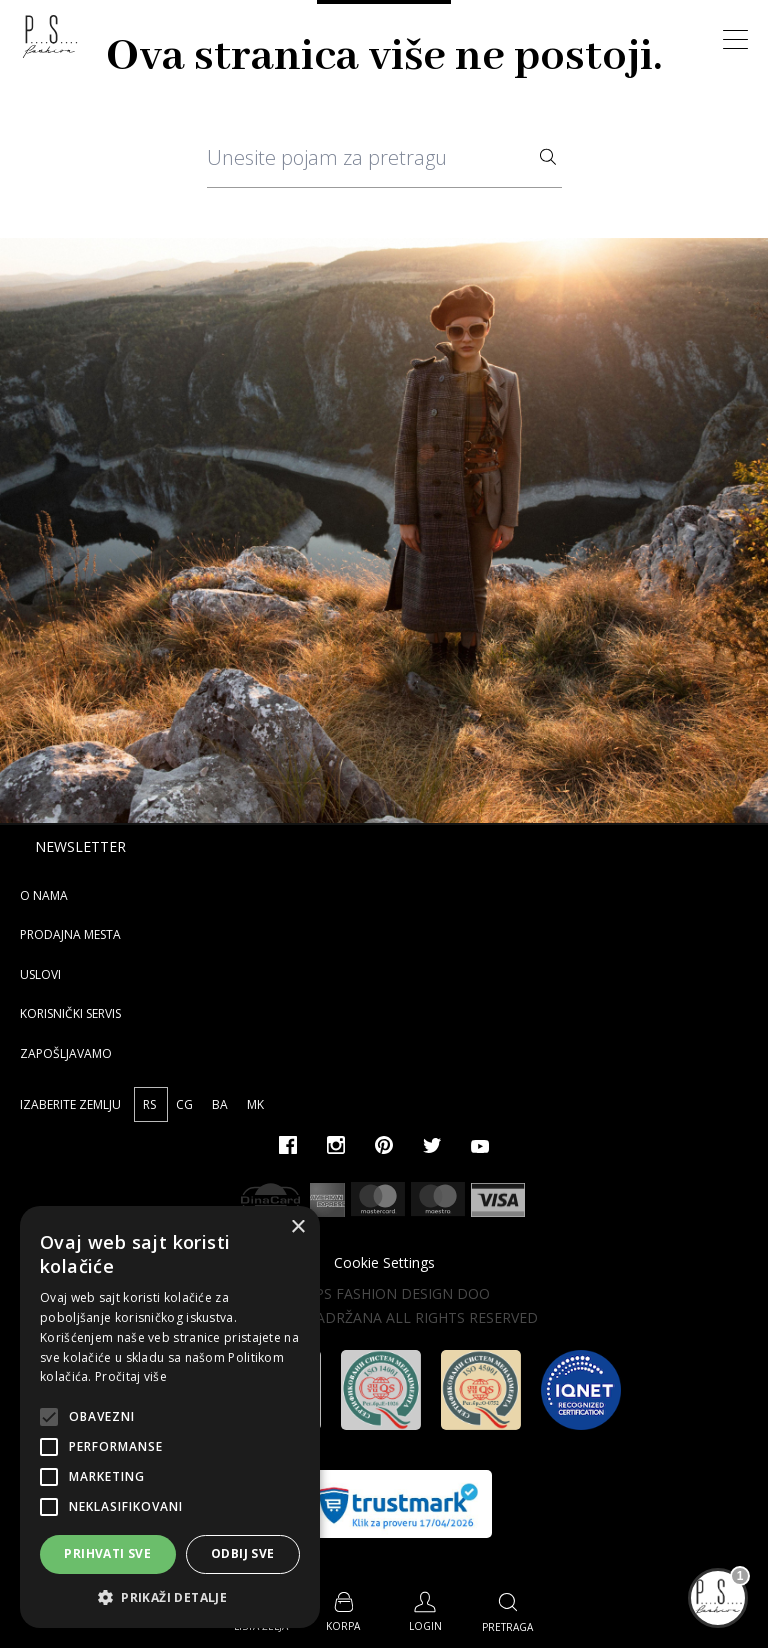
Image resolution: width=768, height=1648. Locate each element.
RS (151, 1104)
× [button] (297, 1227)
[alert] (170, 1417)
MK (255, 1104)
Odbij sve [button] (243, 1553)
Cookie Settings (384, 1262)
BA (221, 1104)
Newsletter (80, 846)
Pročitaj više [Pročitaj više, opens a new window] (131, 1376)
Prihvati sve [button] (107, 1553)
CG (186, 1104)
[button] (170, 1597)
